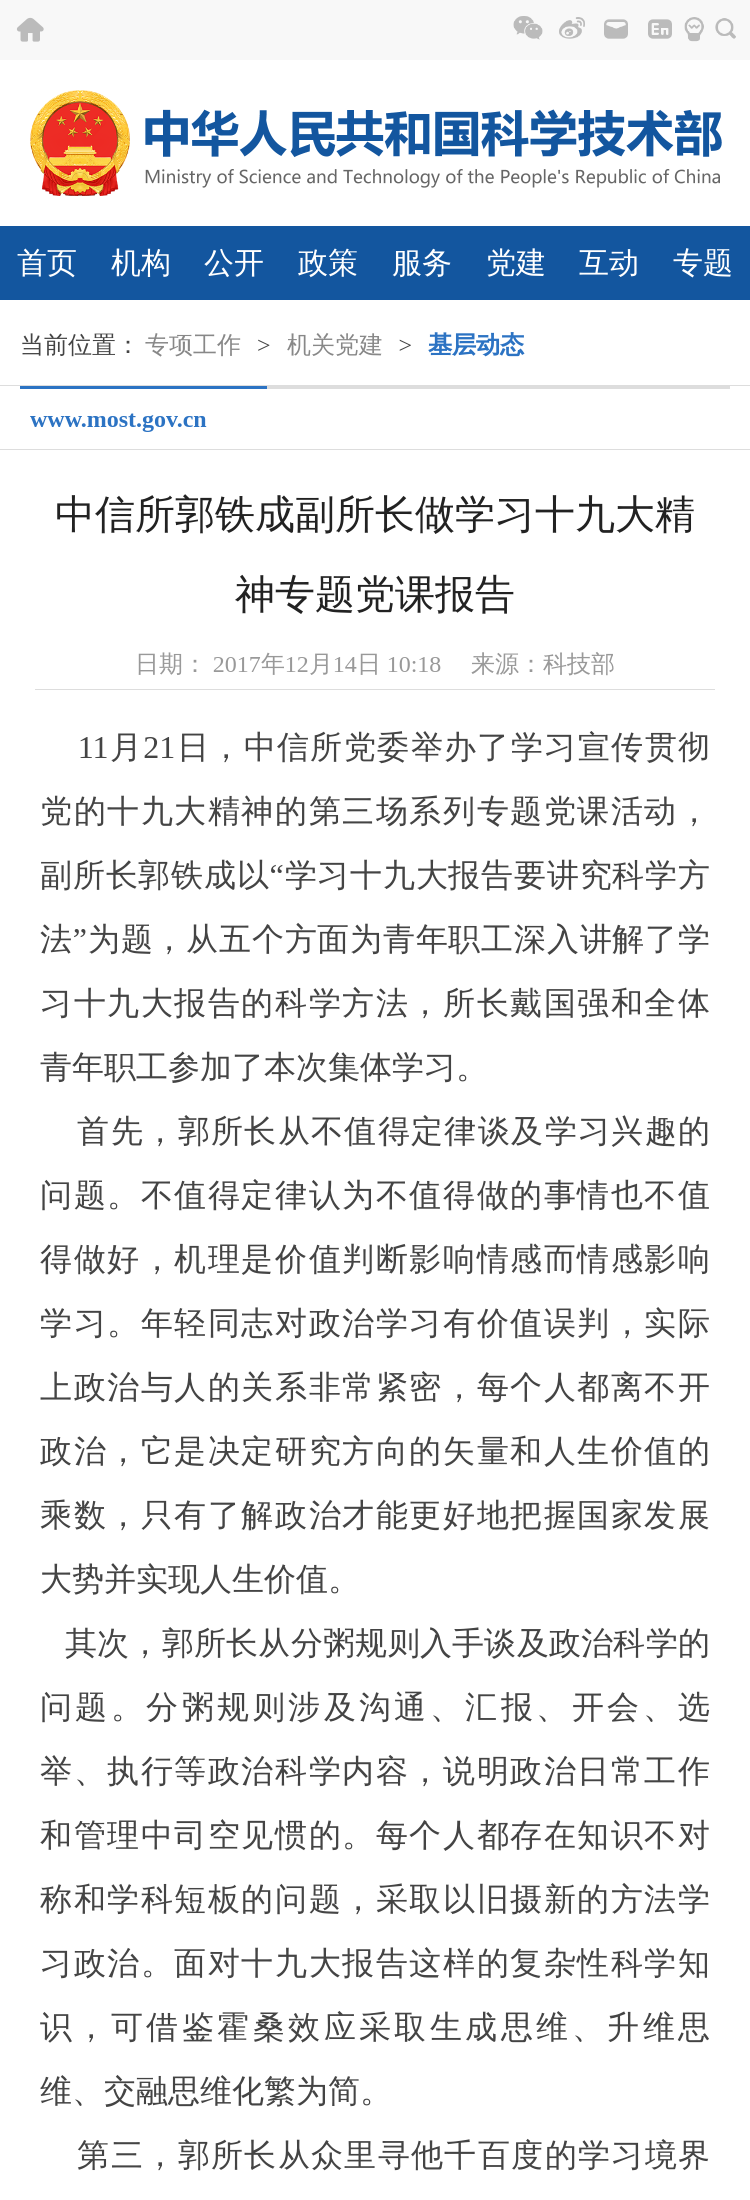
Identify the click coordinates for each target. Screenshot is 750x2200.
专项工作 (193, 345)
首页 (47, 262)
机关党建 (335, 345)
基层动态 (476, 345)
